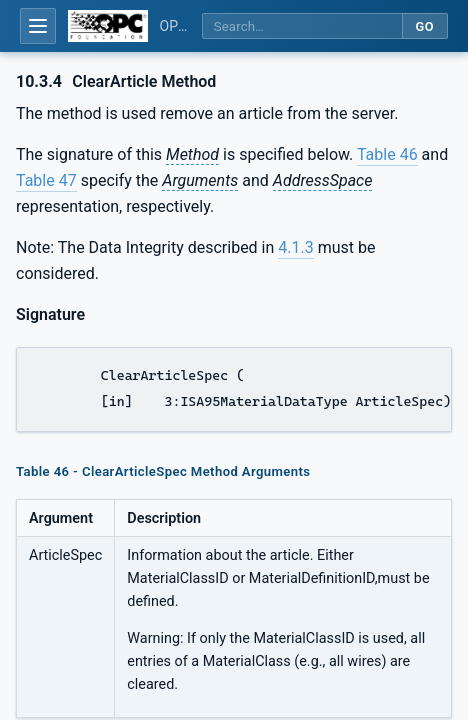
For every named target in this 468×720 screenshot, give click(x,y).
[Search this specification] (302, 26)
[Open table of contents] (38, 26)
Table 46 (387, 154)
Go (424, 26)
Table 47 (46, 180)
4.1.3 (295, 247)
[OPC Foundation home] (108, 26)
